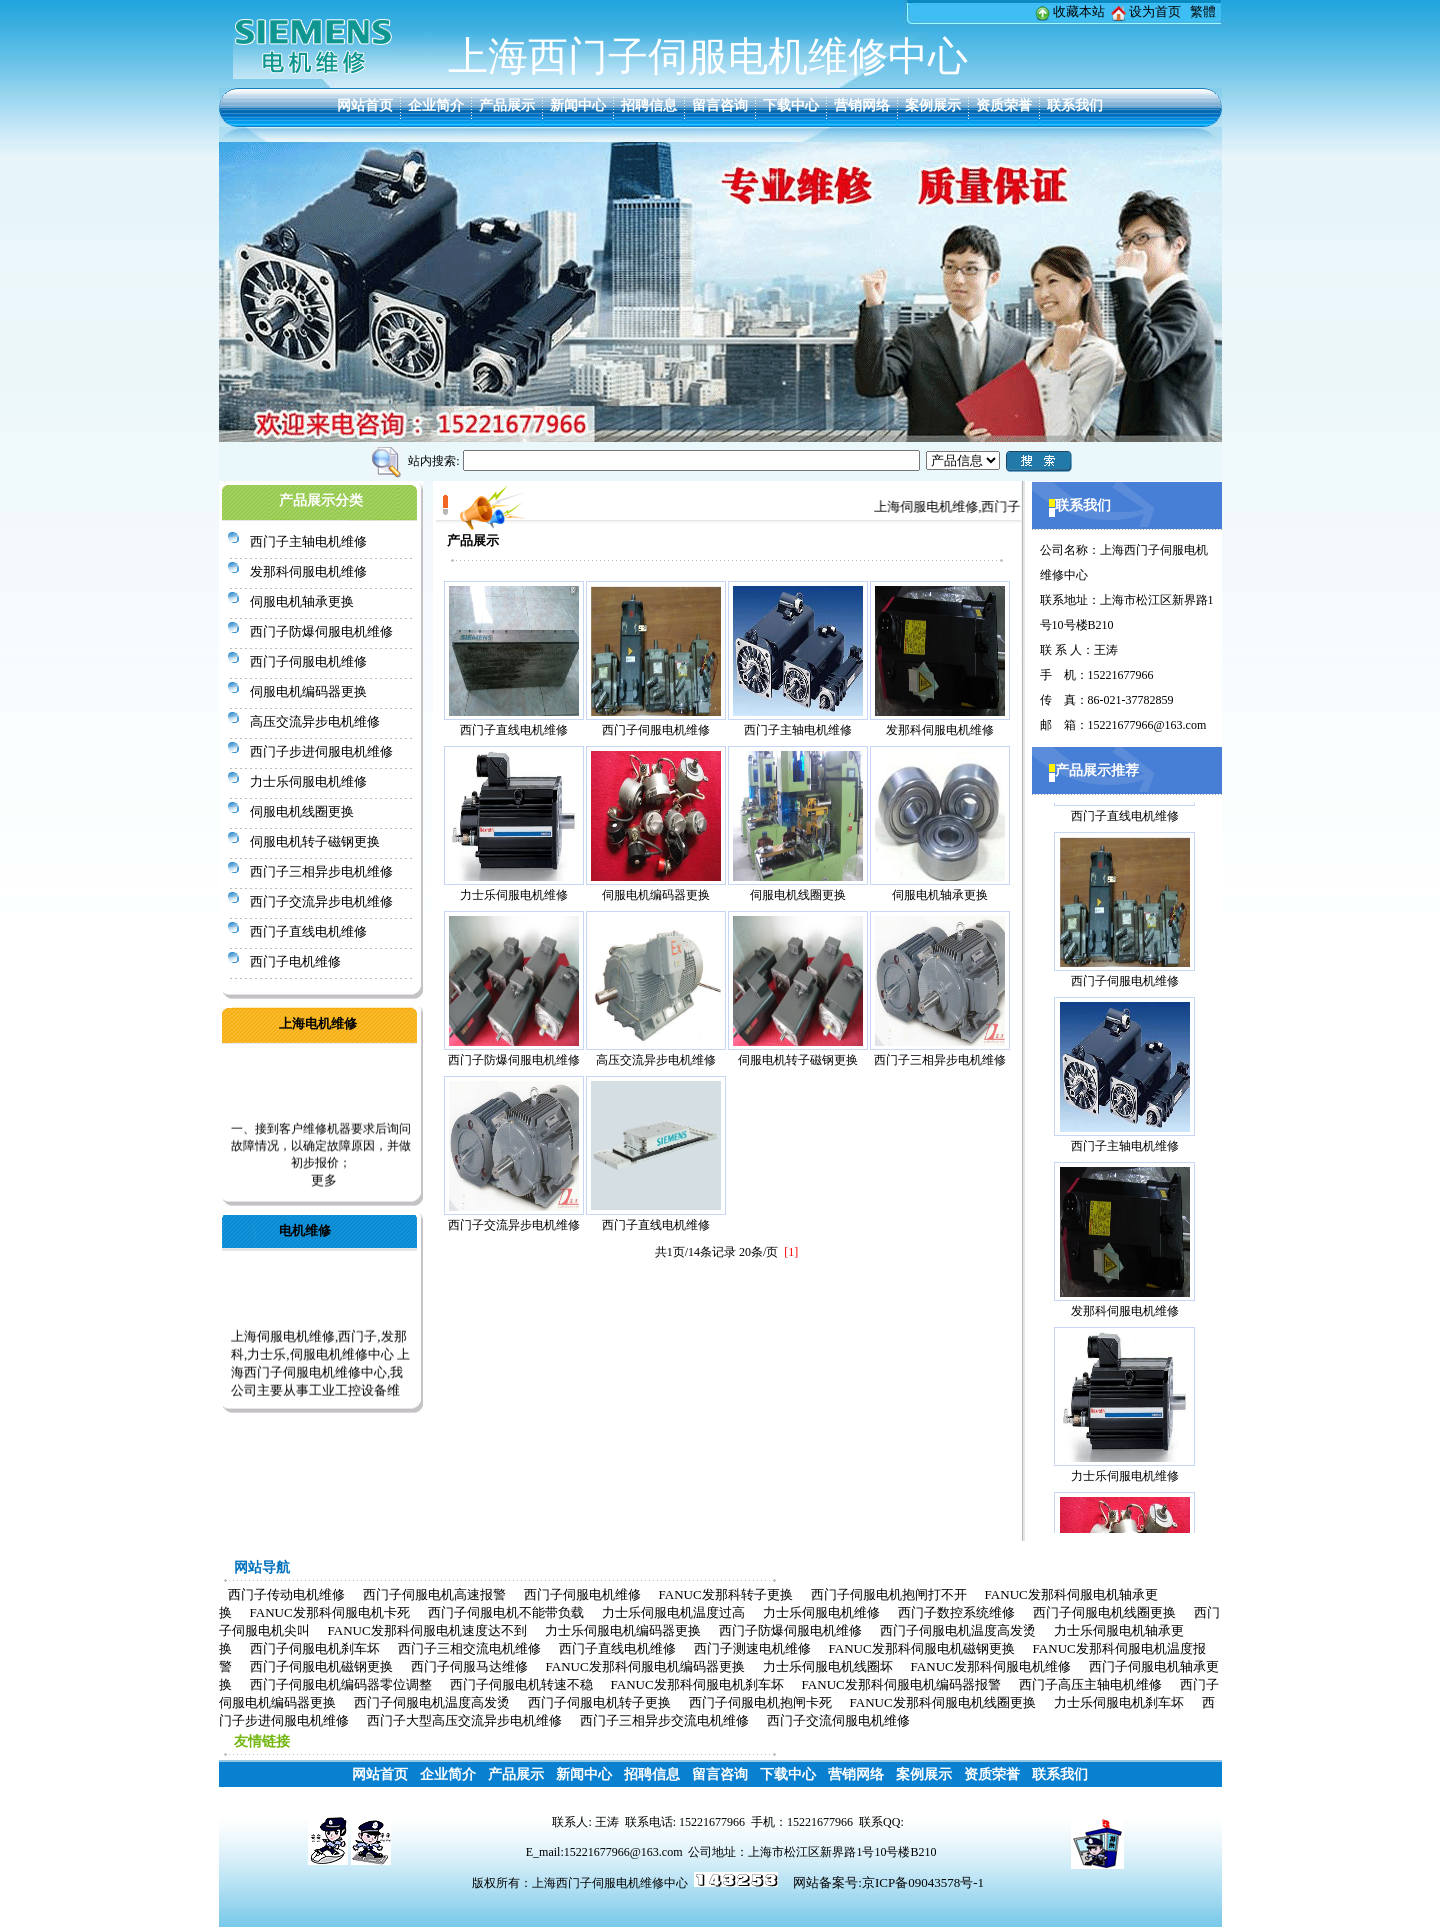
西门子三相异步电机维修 (321, 871)
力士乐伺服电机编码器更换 (623, 1630)
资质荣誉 (1004, 105)
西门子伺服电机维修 (308, 661)
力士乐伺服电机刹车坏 (1119, 1702)
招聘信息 (649, 105)
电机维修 (305, 1230)
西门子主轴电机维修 (308, 541)
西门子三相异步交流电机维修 (664, 1720)
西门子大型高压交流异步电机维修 (464, 1720)
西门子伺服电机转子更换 (599, 1702)
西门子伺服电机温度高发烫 (958, 1630)
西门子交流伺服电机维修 (838, 1720)
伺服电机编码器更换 (308, 691)
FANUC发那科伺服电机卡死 (330, 1612)
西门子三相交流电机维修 (469, 1648)
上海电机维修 (318, 1023)
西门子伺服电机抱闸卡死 (760, 1702)
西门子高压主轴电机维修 (1090, 1684)
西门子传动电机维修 (286, 1594)
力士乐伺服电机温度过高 (673, 1612)
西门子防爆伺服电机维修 (321, 631)
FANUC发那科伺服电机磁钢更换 (922, 1648)
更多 (324, 1184)
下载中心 (791, 105)
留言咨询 (720, 105)
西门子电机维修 (295, 961)
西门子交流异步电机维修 (321, 901)
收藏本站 (1079, 11)
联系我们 (1075, 105)
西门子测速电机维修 (752, 1648)
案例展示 (933, 105)
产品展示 (507, 105)
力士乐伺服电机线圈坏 (828, 1666)
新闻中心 (578, 105)
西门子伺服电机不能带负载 (506, 1612)
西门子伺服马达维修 (469, 1666)
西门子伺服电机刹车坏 (315, 1648)
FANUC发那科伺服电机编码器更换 (645, 1666)
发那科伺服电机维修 (308, 571)
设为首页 (1155, 11)
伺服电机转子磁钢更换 (315, 841)
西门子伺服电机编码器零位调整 (341, 1684)
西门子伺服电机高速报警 (434, 1594)
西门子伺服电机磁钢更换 (321, 1666)
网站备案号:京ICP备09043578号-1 (888, 1882)
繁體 (1203, 11)
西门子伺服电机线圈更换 (1104, 1612)
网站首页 (365, 105)
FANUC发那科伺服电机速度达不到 (427, 1630)
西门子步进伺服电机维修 (321, 751)
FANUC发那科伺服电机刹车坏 (697, 1684)
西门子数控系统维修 (956, 1612)
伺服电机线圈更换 (302, 811)
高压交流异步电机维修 (315, 721)
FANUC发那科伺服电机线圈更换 (943, 1702)
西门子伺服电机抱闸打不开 (889, 1594)
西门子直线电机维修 (308, 931)
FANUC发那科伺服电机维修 (991, 1666)
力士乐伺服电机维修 (308, 781)
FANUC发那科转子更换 (726, 1594)
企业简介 (436, 105)
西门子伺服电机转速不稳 (521, 1684)
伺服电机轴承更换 (302, 601)
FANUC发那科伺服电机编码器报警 (901, 1684)
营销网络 (862, 105)
